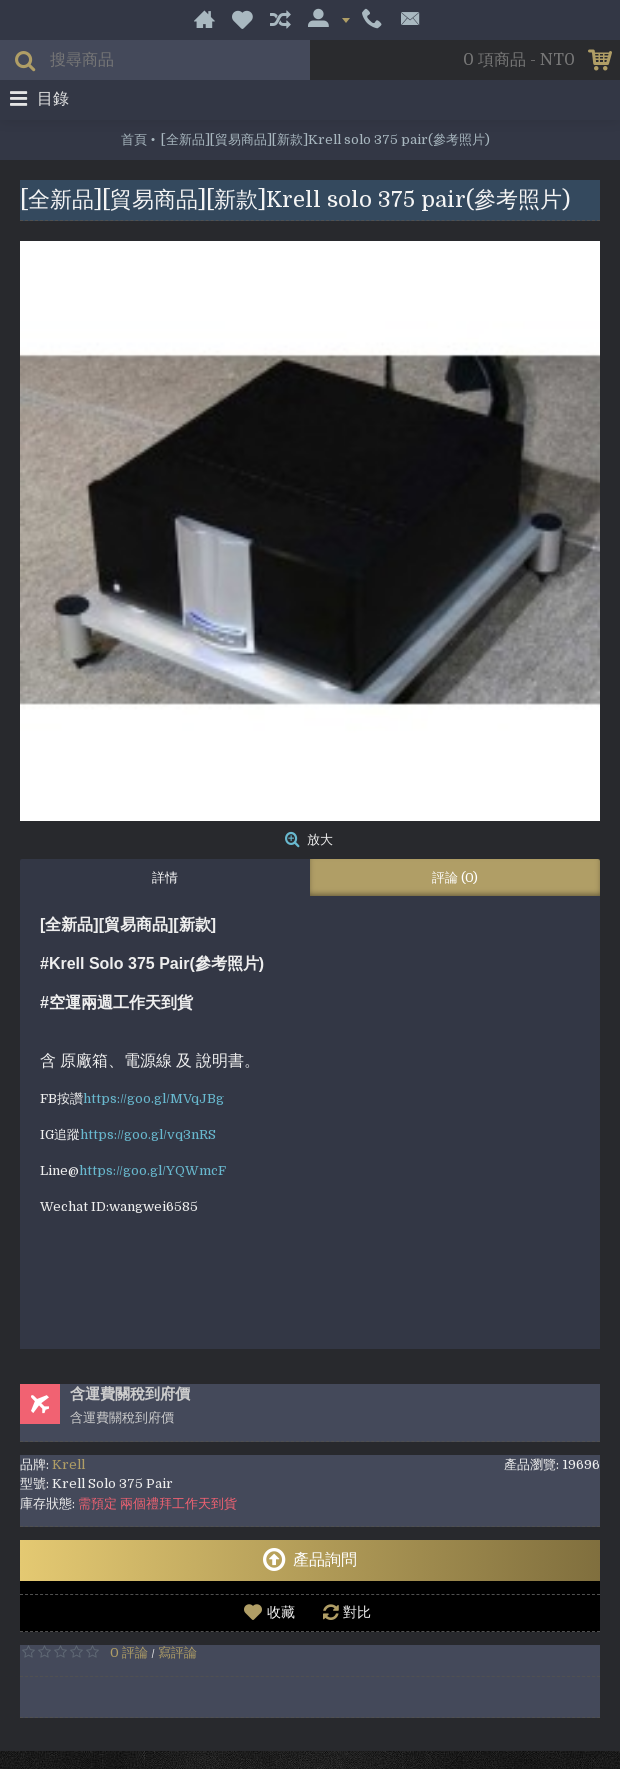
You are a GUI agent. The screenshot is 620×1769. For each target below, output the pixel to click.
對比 (357, 1612)
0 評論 (129, 1652)
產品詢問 (309, 1560)
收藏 (281, 1612)
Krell (68, 1464)
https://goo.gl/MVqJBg (153, 1098)
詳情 (165, 877)
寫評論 (177, 1652)
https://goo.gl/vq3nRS (148, 1134)
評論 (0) (455, 877)
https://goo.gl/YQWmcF (152, 1170)
